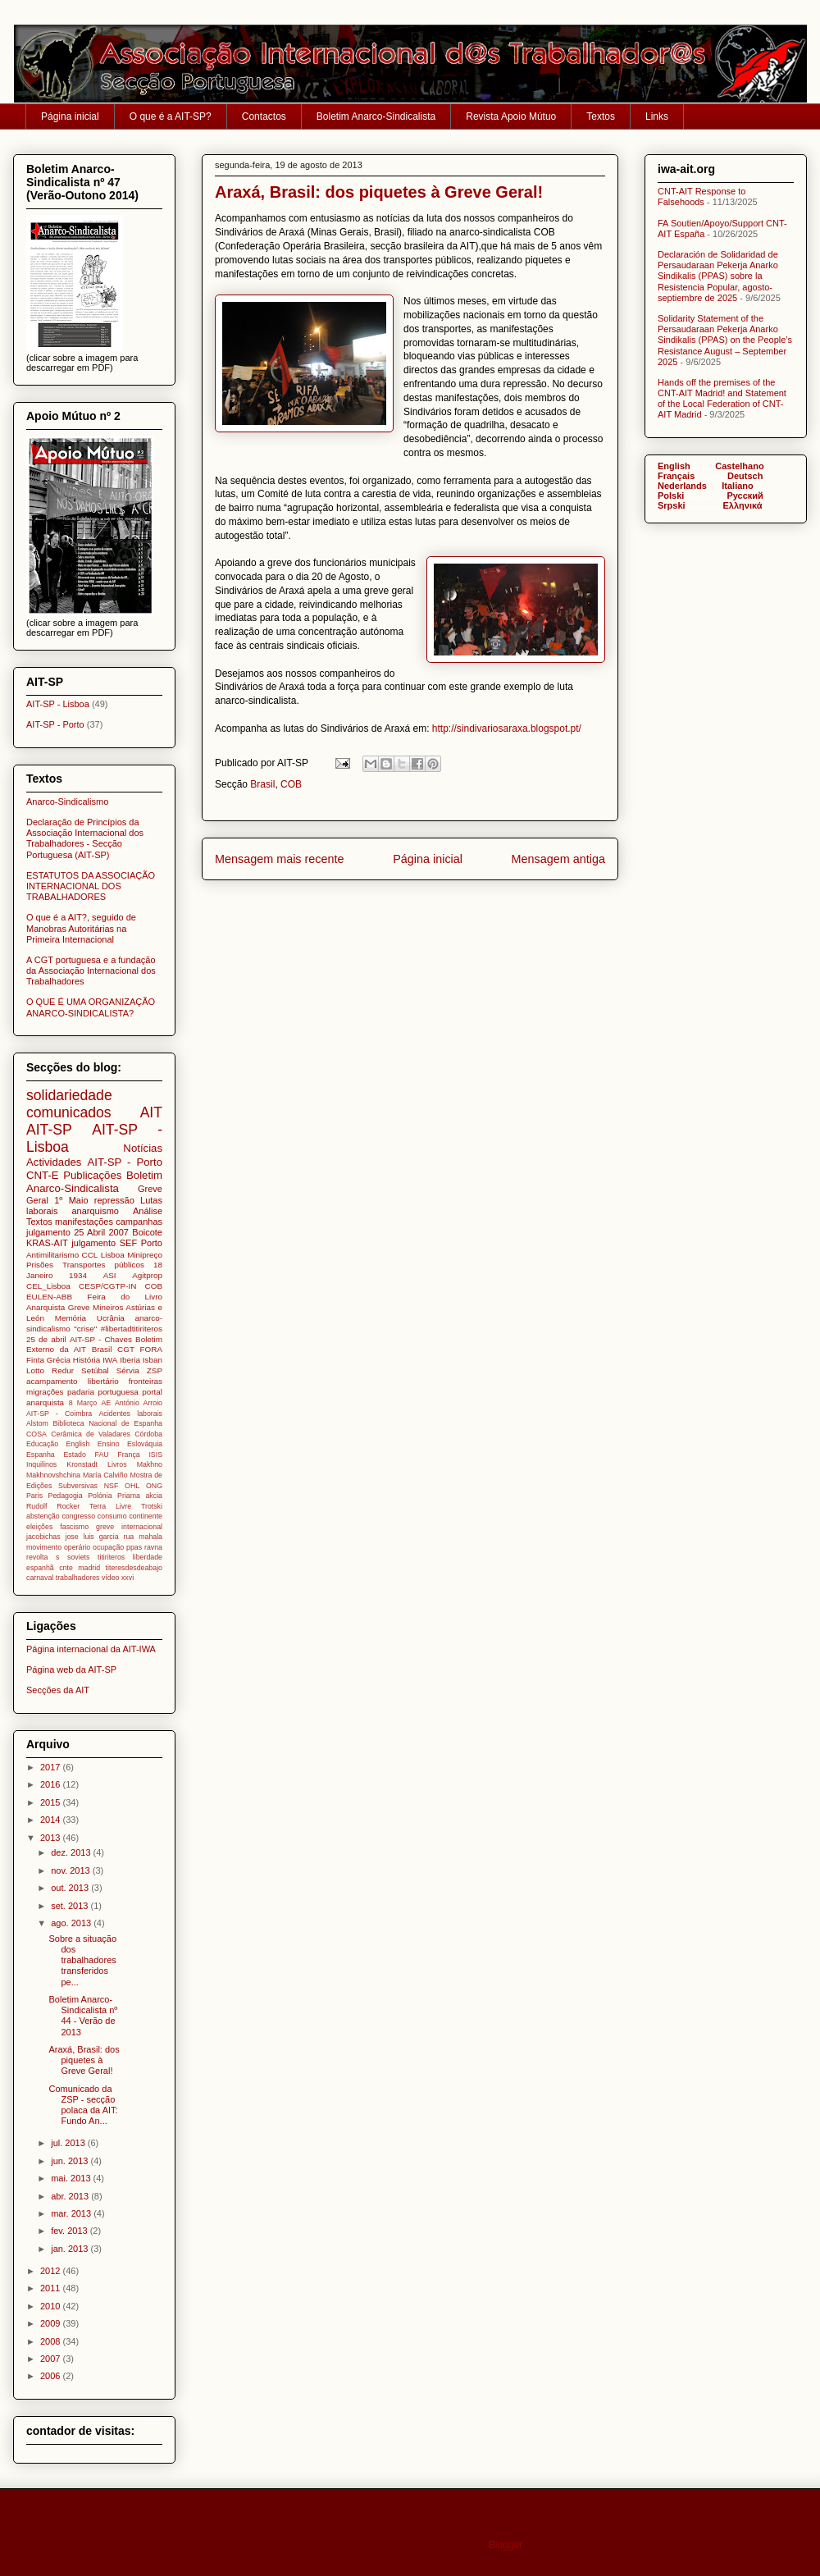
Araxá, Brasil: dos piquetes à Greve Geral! (83, 2060)
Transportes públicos (103, 1264)
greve (105, 1527)
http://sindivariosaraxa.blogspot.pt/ (506, 728)
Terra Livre (110, 1506)
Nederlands (682, 486)
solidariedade (69, 1095)
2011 (51, 2288)
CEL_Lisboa (48, 1285)
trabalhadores (78, 1577)
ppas (134, 1547)
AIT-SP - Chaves (101, 1339)
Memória (70, 1317)
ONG (154, 1486)
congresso (78, 1516)
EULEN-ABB (49, 1296)
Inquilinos (41, 1464)
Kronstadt (82, 1464)
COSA (36, 1434)
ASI (109, 1275)
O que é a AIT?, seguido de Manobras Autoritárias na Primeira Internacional (81, 927)
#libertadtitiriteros (131, 1328)
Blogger (505, 2545)
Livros (116, 1464)
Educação (42, 1444)
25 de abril (46, 1339)
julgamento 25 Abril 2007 (77, 1232)
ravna (153, 1547)
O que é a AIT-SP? (171, 116)
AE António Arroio (131, 1403)
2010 (51, 2306)
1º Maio (71, 1200)
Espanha (40, 1454)
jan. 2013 (70, 2249)
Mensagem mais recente (279, 859)
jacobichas (43, 1536)
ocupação (108, 1547)
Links (656, 116)
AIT (151, 1112)
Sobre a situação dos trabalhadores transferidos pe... (82, 1960)
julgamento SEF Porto (116, 1243)
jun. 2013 (70, 2161)
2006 (51, 2376)
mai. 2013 (72, 2178)
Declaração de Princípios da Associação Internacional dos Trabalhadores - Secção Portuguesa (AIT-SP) (85, 838)
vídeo (111, 1577)
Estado (74, 1454)
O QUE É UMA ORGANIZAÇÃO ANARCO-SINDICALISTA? (90, 1007)
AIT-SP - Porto (55, 724)
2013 (51, 1838)
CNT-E (42, 1175)
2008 (51, 2341)
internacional (141, 1527)
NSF (111, 1486)
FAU (102, 1454)
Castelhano (739, 466)
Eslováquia (144, 1444)
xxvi (127, 1577)
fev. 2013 (70, 2231)
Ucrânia (111, 1317)
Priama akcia (139, 1495)
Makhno (149, 1464)
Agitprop (147, 1275)
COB (291, 784)
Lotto (35, 1370)
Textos (600, 116)
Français (676, 476)
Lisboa (113, 1254)
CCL (90, 1254)
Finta (35, 1359)
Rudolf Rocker (53, 1506)
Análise (147, 1211)
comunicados (69, 1112)
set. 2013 (70, 1906)
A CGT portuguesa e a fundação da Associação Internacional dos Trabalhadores (91, 970)
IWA (109, 1359)
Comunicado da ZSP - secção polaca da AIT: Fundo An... (82, 2105)
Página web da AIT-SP (71, 1669)
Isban (152, 1359)
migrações (45, 1391)
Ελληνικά (743, 505)
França (128, 1454)
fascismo (74, 1527)
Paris (34, 1495)
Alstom (37, 1423)
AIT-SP (49, 1129)
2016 (51, 1784)
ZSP (154, 1370)
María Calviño (105, 1475)
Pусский (745, 495)
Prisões (39, 1264)
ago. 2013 (72, 1923)
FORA (151, 1349)
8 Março (83, 1403)
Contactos (264, 116)
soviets (78, 1557)
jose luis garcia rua (100, 1536)
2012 (51, 2271)
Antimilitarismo (52, 1254)
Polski (671, 495)
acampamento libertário (72, 1381)
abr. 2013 (71, 2196)
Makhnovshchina (53, 1475)
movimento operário (58, 1547)
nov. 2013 (72, 1870)
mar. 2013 (72, 2213)
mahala (150, 1536)
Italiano (738, 486)
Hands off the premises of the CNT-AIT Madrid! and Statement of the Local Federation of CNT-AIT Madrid (722, 398)
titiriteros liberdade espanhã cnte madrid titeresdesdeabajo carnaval (94, 1567)
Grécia (59, 1359)
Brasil (262, 784)
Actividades (53, 1162)
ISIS (155, 1454)
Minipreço (144, 1254)
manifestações (84, 1221)
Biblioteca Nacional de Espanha (107, 1423)
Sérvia (127, 1370)
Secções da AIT (57, 1690)
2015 (51, 1802)
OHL (132, 1486)
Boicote (147, 1232)
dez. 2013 (72, 1852)
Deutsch (745, 476)
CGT (125, 1349)
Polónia (100, 1495)
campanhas (139, 1221)
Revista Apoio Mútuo (511, 116)
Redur (63, 1370)
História (86, 1359)
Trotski (151, 1506)
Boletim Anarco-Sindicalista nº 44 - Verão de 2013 (82, 2015)
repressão (114, 1200)
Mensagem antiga (558, 859)
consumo (112, 1516)
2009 (51, 2323)
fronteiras (145, 1381)
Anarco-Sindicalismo (67, 801)
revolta (37, 1557)
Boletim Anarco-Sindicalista (376, 116)
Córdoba (148, 1434)
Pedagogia (65, 1495)
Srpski (672, 505)
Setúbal (95, 1370)
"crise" (85, 1328)
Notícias (142, 1148)
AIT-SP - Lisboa (57, 704)
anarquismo (94, 1211)
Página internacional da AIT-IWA (91, 1649)
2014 (51, 1820)
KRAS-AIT (47, 1243)
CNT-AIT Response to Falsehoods (701, 196)
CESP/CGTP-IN (107, 1285)
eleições (39, 1527)
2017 (51, 1767)
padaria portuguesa (103, 1391)
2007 (51, 2359)
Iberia (130, 1359)
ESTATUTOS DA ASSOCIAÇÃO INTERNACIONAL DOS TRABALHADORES (90, 886)
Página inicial (70, 116)
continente (145, 1516)
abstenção (43, 1516)
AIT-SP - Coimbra (59, 1413)
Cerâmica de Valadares (90, 1434)
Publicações (92, 1175)
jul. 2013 (69, 2143)
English (77, 1444)
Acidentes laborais (130, 1413)
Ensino (109, 1444)
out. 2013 (71, 1888)
